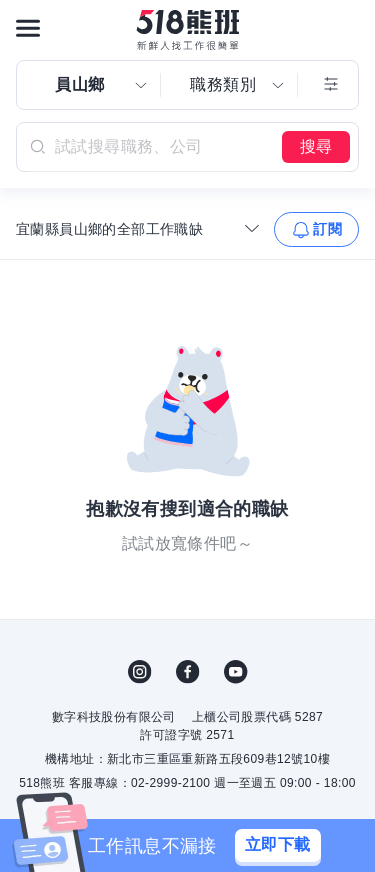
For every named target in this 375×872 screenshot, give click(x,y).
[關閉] (345, 846)
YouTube (236, 672)
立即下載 (278, 844)
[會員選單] (347, 28)
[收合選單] (252, 228)
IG (140, 672)
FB (188, 672)
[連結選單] (28, 28)
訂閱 (327, 229)
